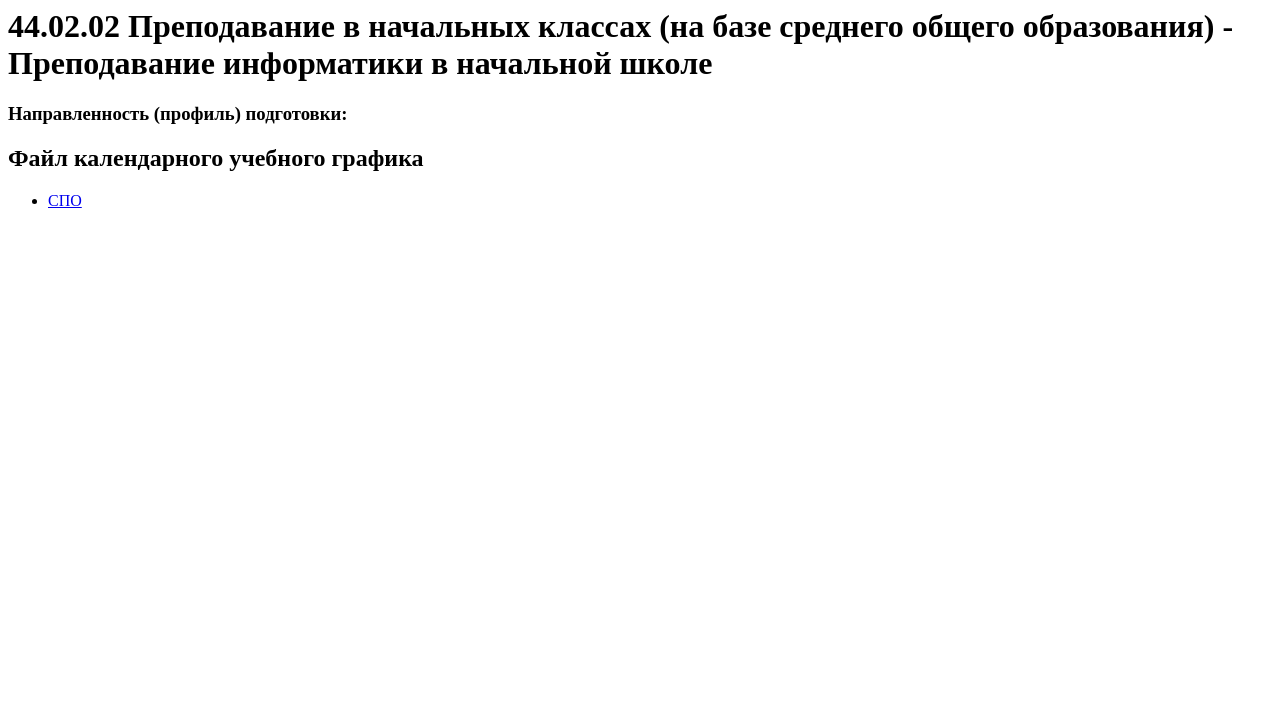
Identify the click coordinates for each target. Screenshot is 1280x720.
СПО (65, 200)
